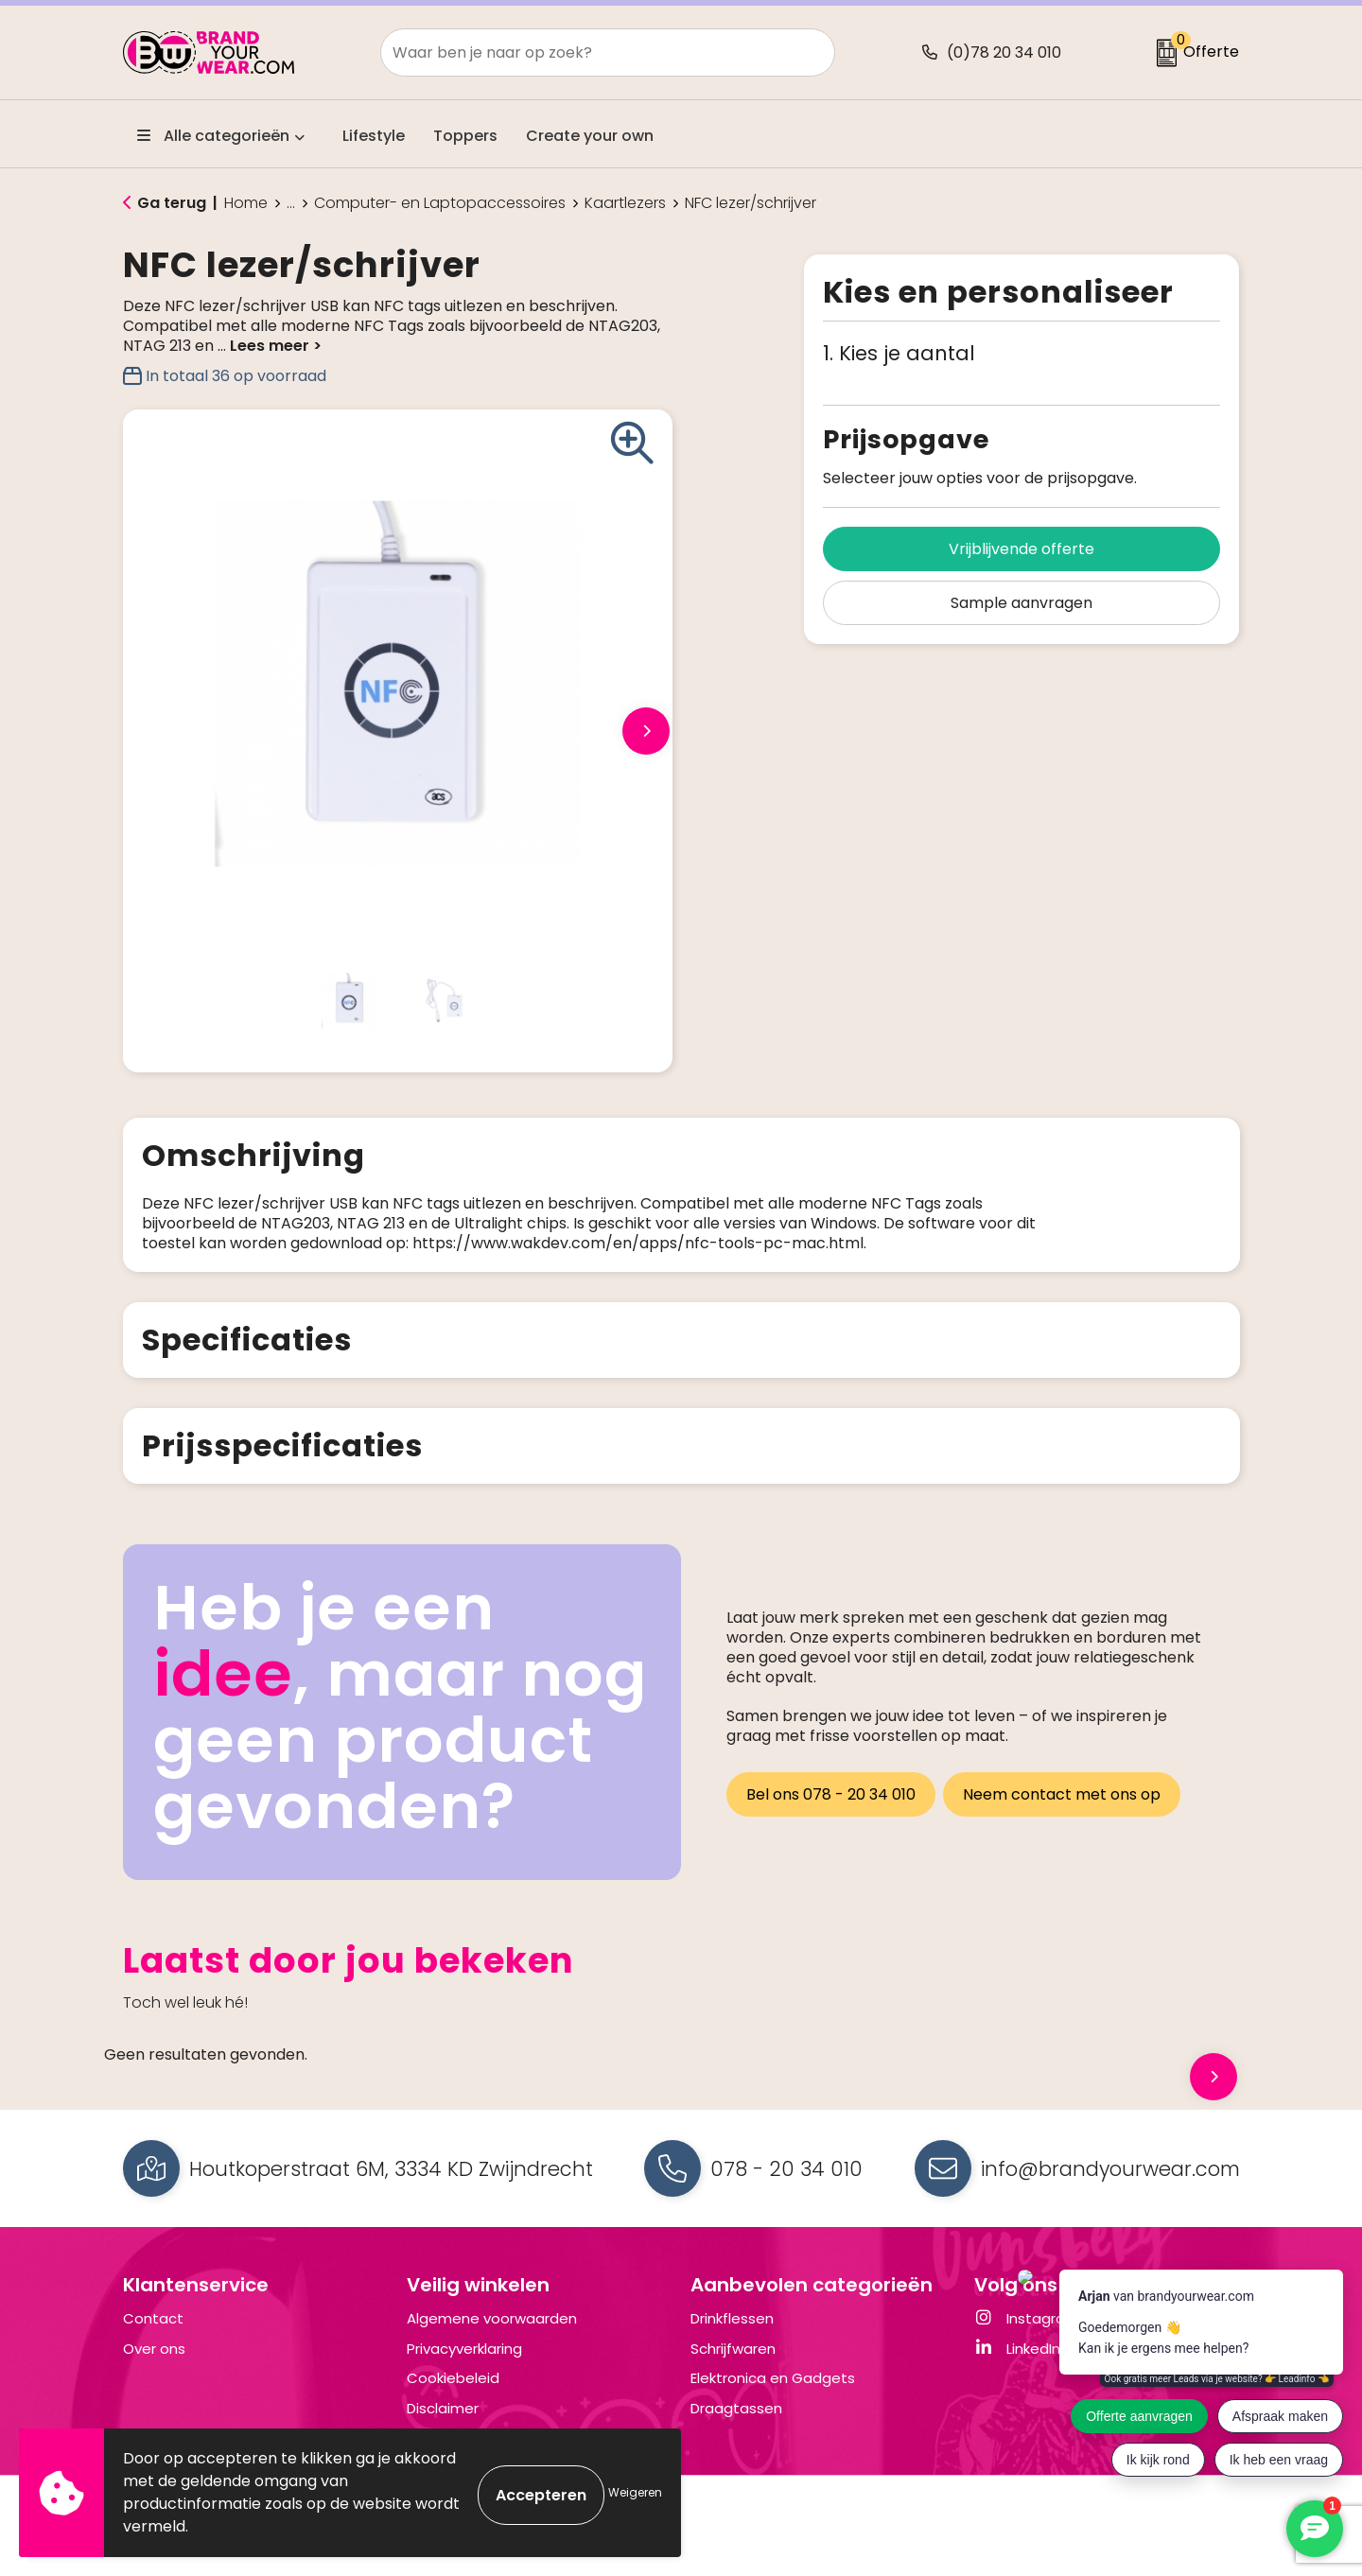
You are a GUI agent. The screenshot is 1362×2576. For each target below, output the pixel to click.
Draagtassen (736, 2428)
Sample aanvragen (1021, 603)
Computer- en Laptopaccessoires (440, 203)
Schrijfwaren (733, 2368)
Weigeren (635, 2492)
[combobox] (586, 52)
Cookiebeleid (453, 2398)
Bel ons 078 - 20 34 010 (831, 1810)
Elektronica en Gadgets (772, 2398)
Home (246, 203)
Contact (153, 2338)
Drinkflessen (732, 2338)
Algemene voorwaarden (492, 2338)
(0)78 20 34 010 (1004, 52)
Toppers (465, 136)
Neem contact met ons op (1065, 1810)
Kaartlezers (625, 203)
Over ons (154, 2368)
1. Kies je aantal (899, 353)
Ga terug (171, 203)
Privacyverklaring (464, 2368)
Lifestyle (373, 136)
